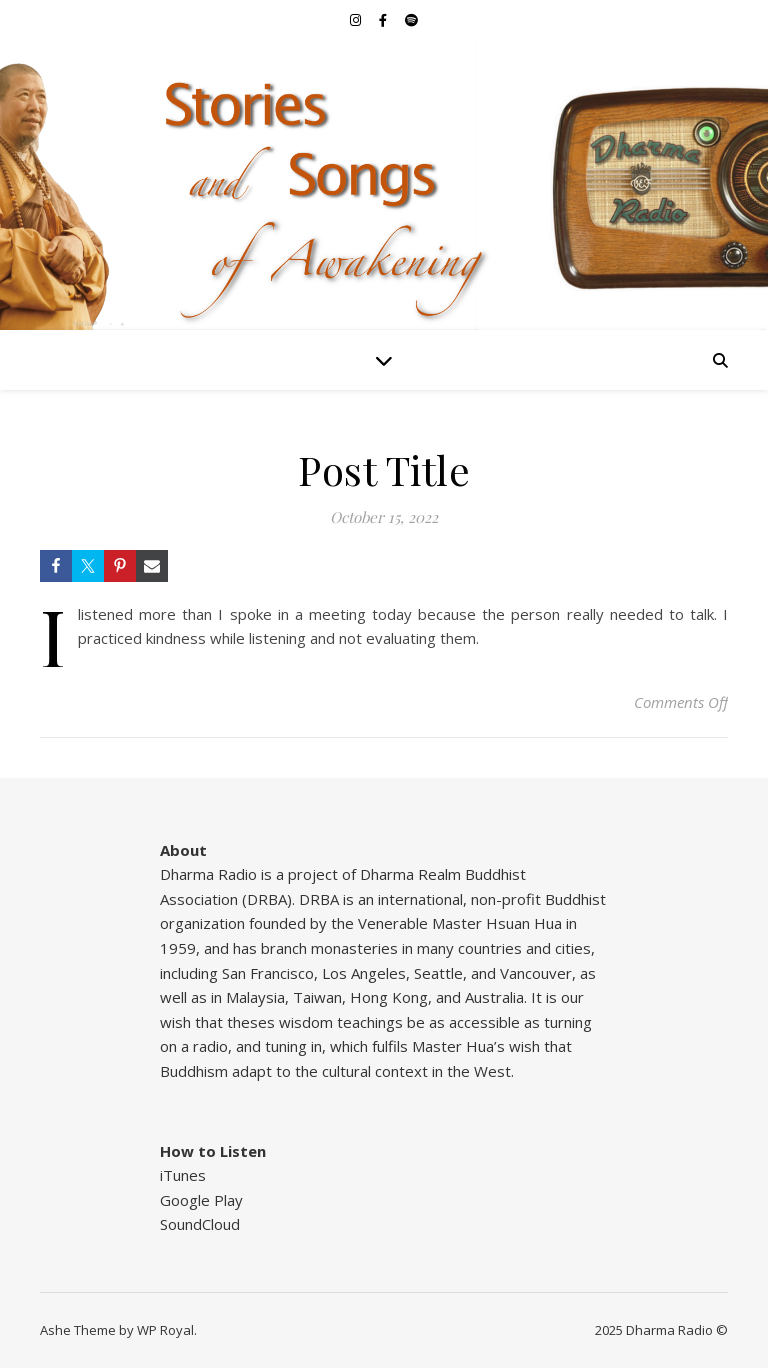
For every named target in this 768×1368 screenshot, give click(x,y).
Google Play (201, 1200)
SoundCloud (200, 1224)
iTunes (183, 1175)
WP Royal (165, 1330)
